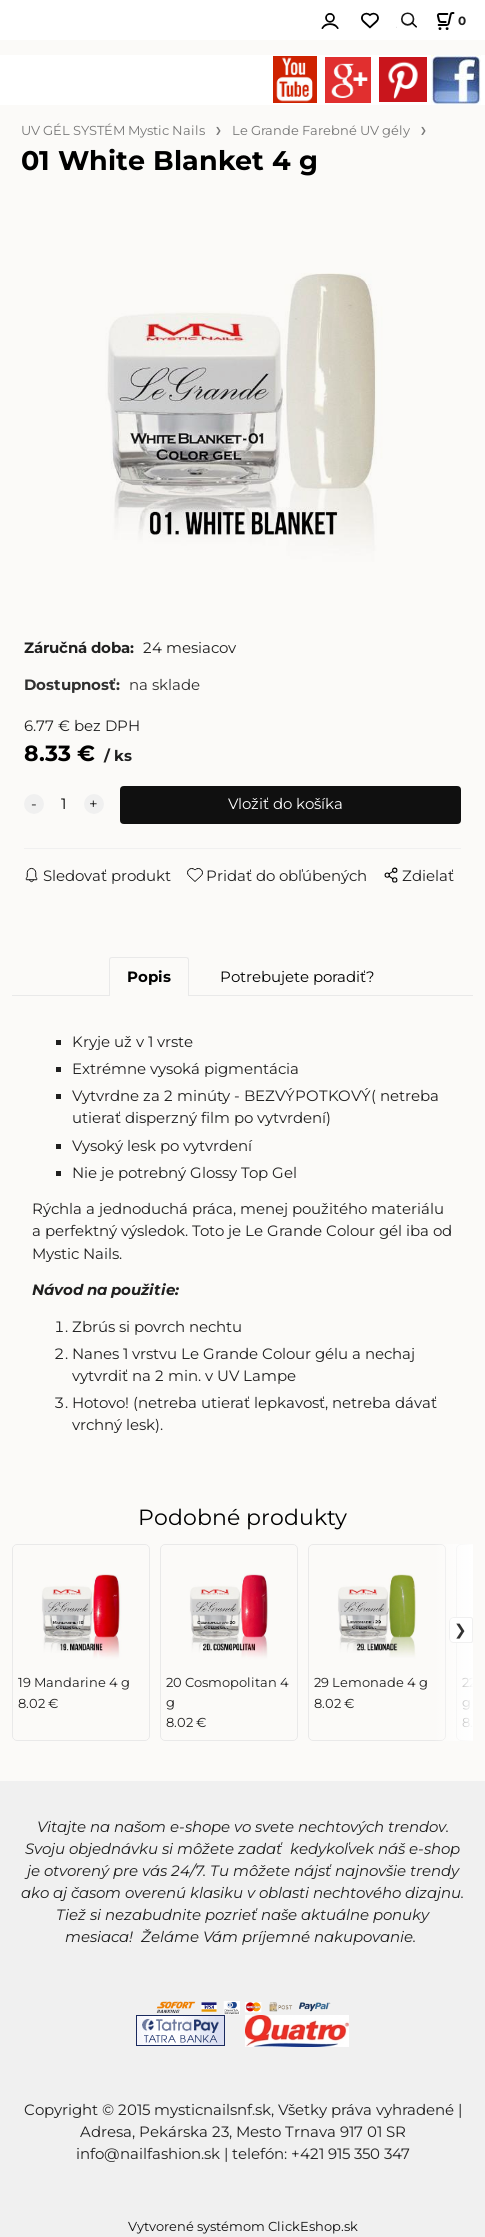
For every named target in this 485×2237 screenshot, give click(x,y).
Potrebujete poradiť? (297, 977)
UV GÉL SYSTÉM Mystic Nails (113, 130)
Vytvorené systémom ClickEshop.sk (243, 2226)
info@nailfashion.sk (148, 2154)
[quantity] (64, 805)
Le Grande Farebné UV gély (321, 130)
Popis (149, 977)
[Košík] (448, 20)
